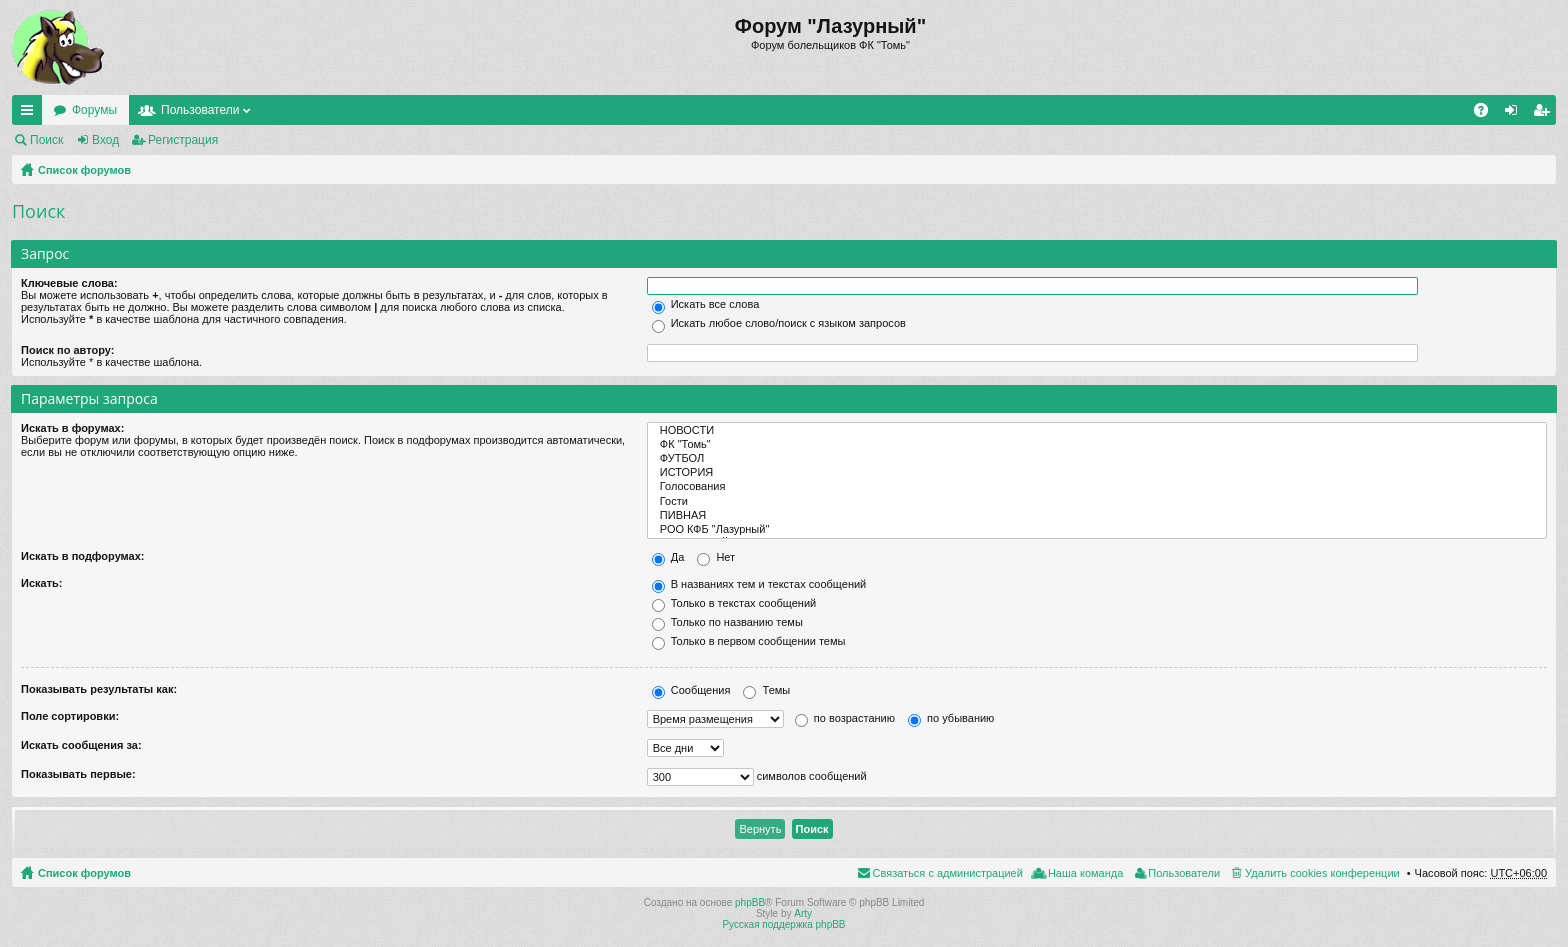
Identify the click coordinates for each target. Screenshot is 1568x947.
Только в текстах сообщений (734, 603)
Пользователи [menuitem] (1184, 873)
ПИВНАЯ (1097, 516)
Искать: (41, 583)
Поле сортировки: (70, 716)
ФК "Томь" (1097, 445)
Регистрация (183, 140)
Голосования (1097, 487)
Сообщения (691, 690)
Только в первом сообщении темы (749, 641)
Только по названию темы (727, 622)
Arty (803, 913)
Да (668, 557)
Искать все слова (706, 304)
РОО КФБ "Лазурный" (1097, 530)
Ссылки (31, 114)
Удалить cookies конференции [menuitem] (1322, 873)
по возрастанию (845, 718)
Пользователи (200, 110)
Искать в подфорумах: (83, 556)
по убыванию (951, 718)
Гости (1097, 502)
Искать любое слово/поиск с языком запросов (779, 323)
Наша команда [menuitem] (1085, 873)
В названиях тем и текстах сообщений (759, 584)
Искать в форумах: (72, 428)
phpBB (750, 902)
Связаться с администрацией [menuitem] (948, 873)
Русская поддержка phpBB (783, 924)
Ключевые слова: (69, 283)
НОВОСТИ (1097, 431)
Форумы (94, 110)
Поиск (46, 140)
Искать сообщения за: (81, 745)
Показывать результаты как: (99, 689)
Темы (766, 690)
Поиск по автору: (67, 350)
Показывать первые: (78, 774)
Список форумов (84, 170)
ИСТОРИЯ (1097, 473)
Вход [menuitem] (1515, 114)
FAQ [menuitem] (1487, 114)
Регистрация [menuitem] (1545, 114)
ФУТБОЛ (1097, 459)
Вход (105, 140)
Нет (716, 557)
